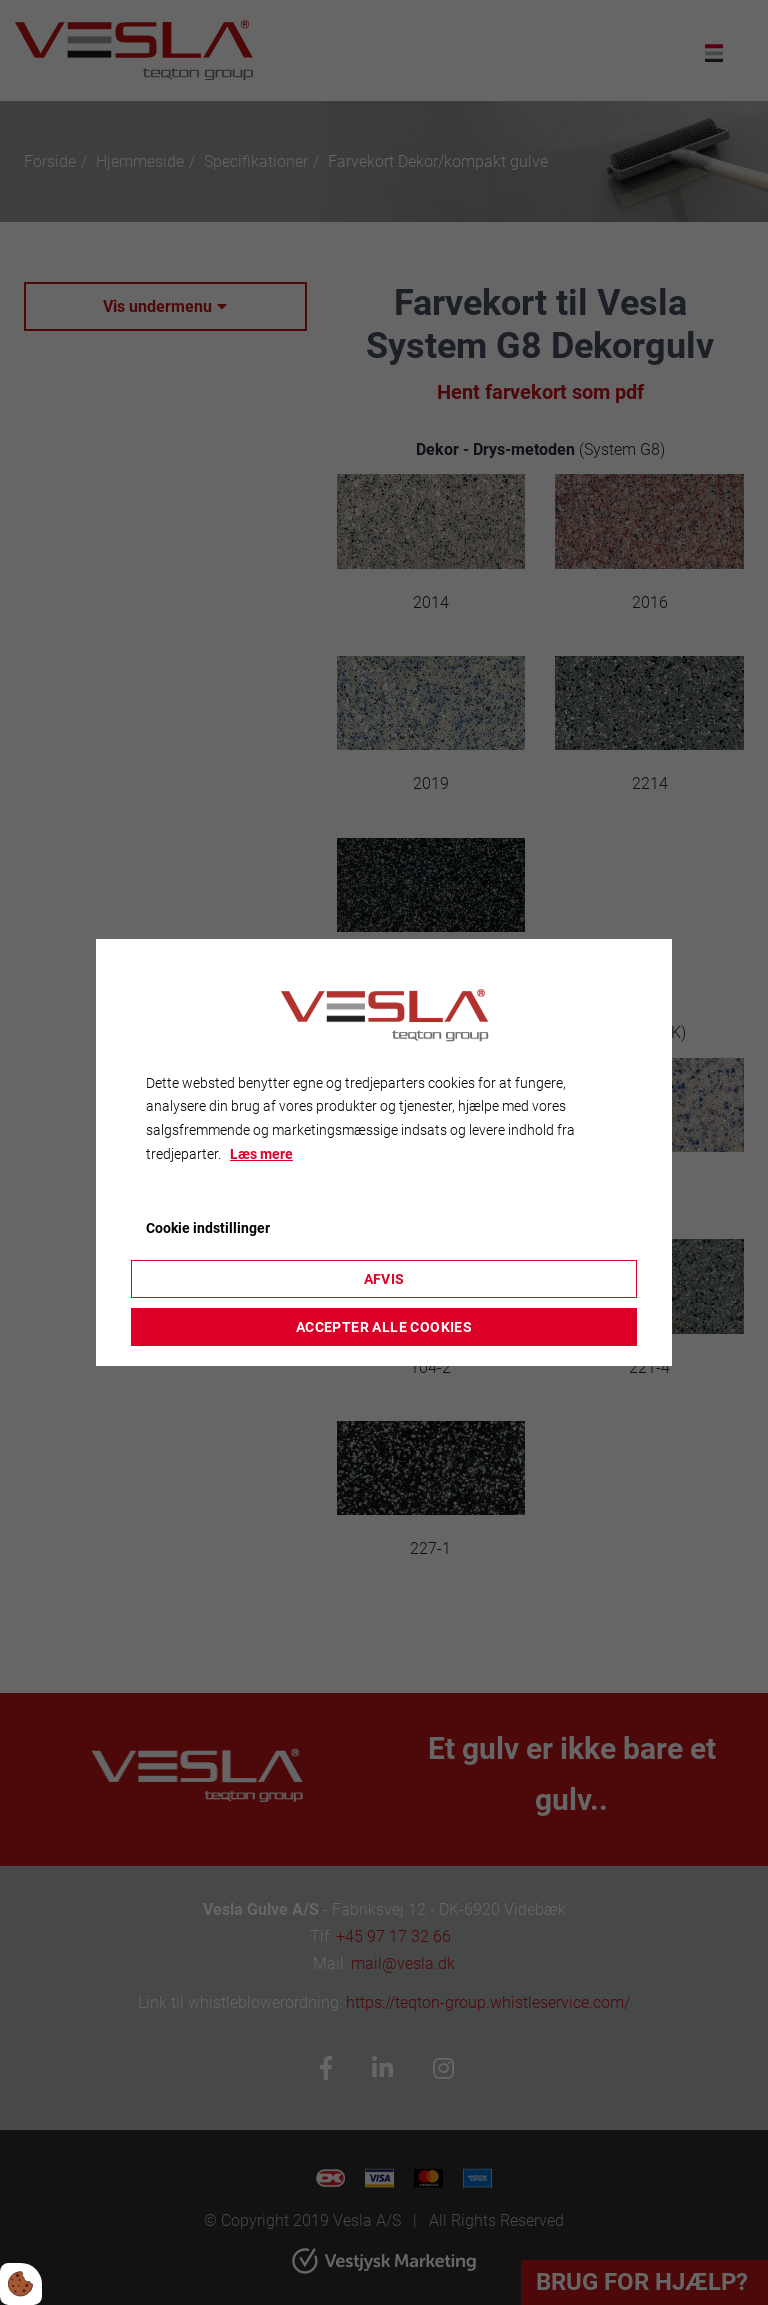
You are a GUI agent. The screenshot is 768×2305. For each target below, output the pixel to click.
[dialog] (384, 1153)
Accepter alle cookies (384, 1327)
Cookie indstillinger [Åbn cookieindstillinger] (208, 1228)
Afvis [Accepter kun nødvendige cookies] (384, 1279)
